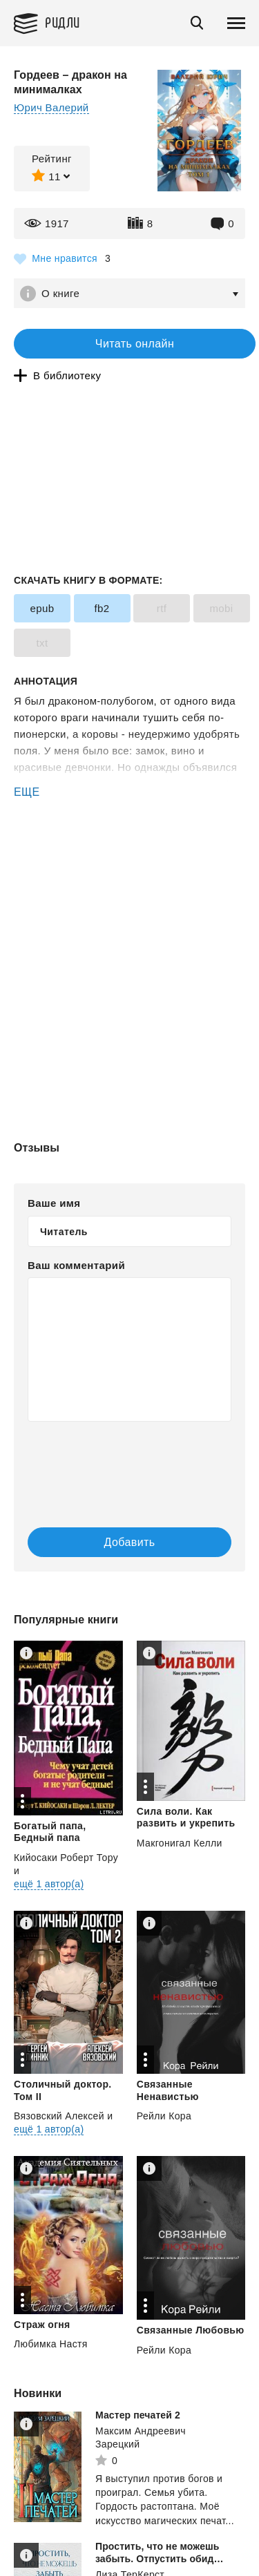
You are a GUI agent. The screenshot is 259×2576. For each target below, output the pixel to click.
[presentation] (110, 1460)
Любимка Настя (51, 2343)
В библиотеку (67, 375)
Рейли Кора (164, 2115)
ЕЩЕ (27, 792)
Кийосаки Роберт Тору (66, 1857)
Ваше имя (54, 1203)
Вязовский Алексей (59, 2115)
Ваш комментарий (76, 1265)
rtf (162, 608)
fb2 (101, 608)
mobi (221, 608)
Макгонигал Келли (179, 1843)
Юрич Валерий (51, 107)
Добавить (129, 1542)
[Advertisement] (129, 859)
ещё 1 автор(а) (49, 1883)
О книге (60, 293)
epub (42, 608)
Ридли (62, 21)
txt (42, 643)
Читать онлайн (134, 344)
